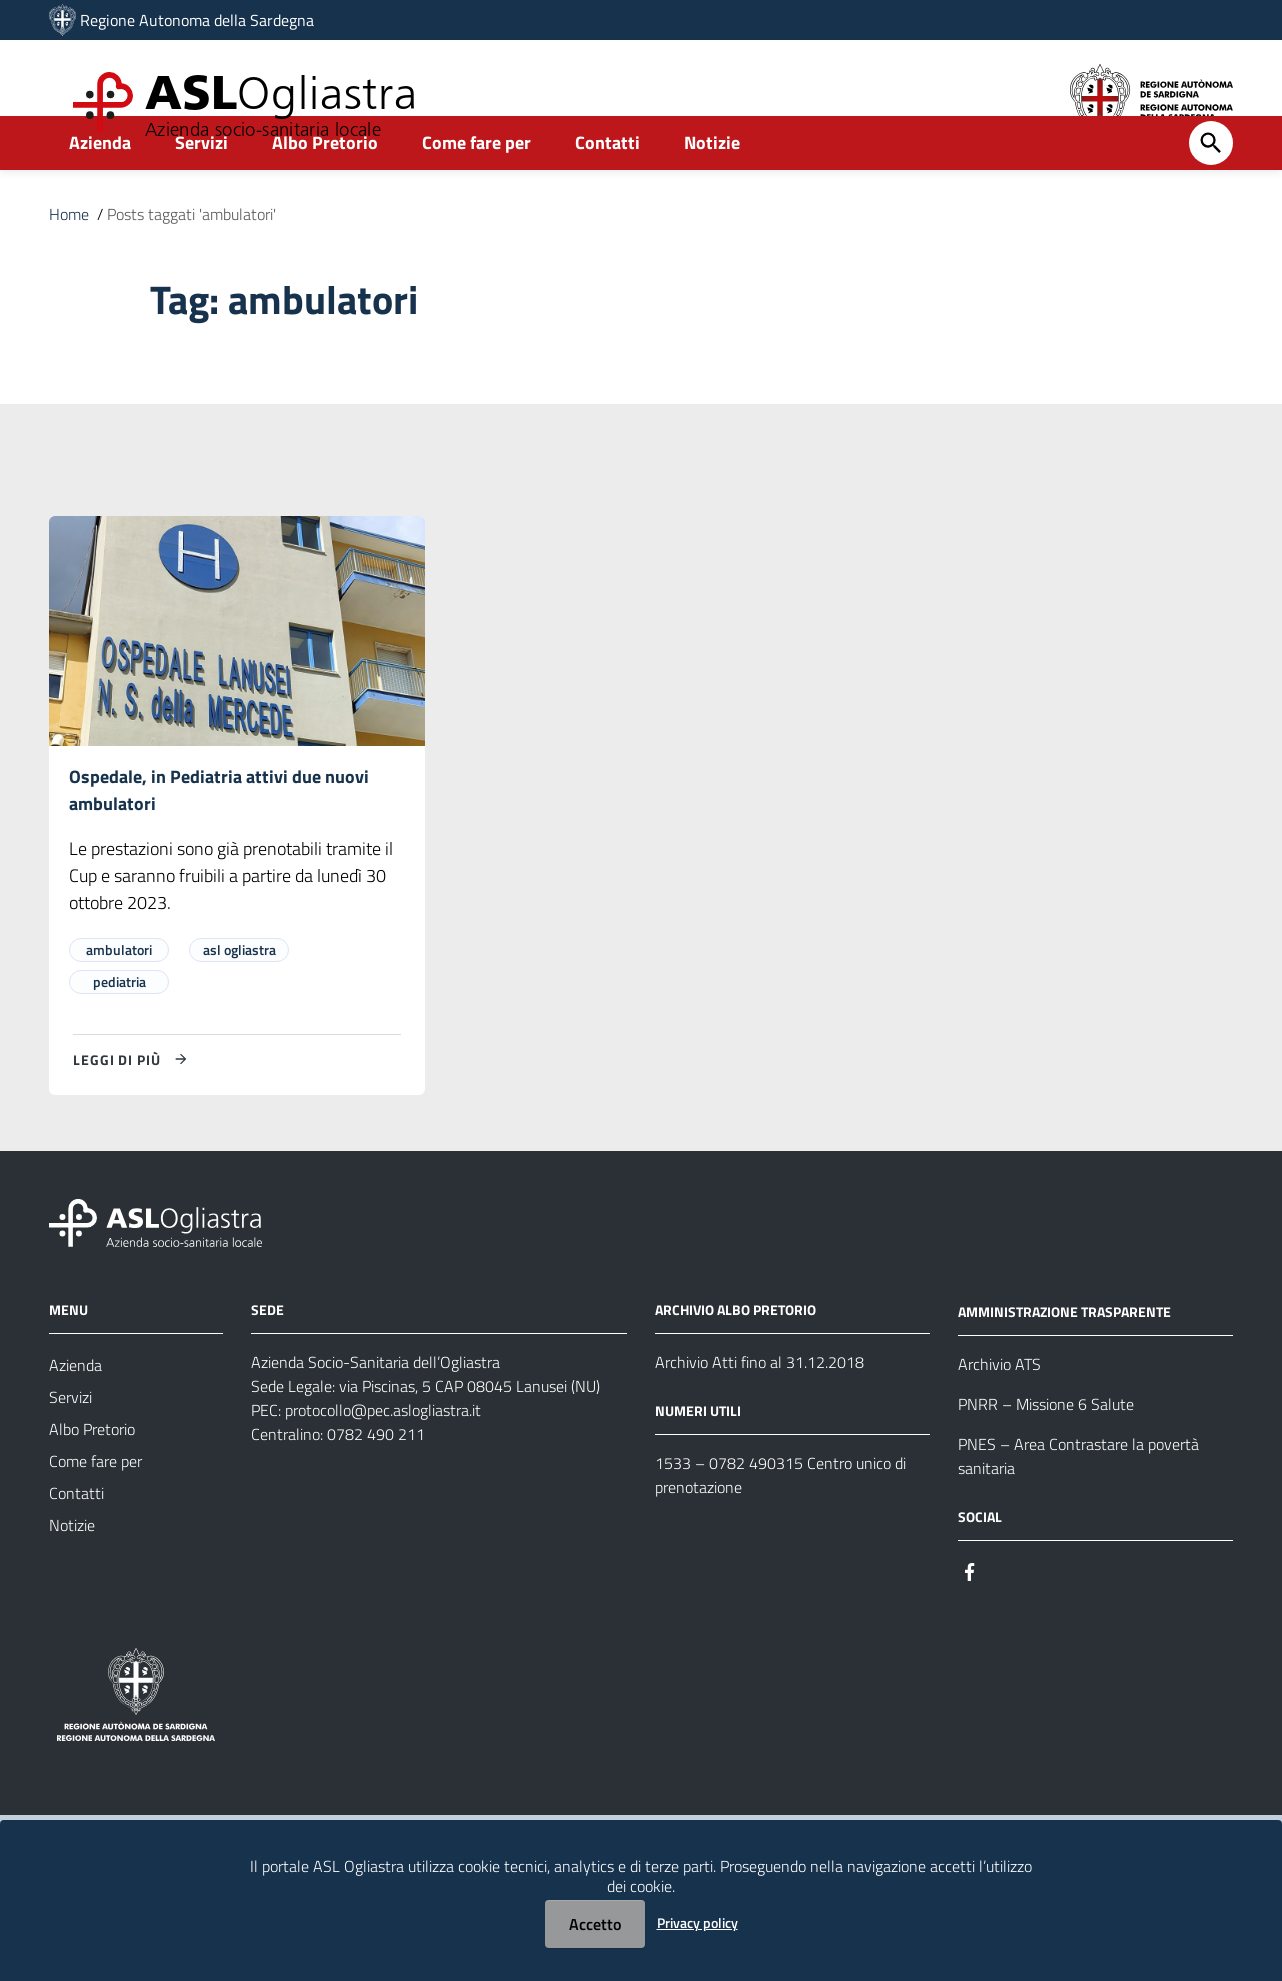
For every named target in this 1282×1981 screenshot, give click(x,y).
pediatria (119, 1028)
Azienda (100, 186)
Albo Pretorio (325, 186)
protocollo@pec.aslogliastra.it (383, 1457)
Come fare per (476, 186)
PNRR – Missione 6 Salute (1046, 1451)
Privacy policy (697, 1922)
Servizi (201, 186)
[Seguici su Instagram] (1006, 1617)
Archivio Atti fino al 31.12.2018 (759, 1409)
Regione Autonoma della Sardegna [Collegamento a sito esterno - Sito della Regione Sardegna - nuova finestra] (197, 20)
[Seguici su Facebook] (970, 1617)
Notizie (712, 186)
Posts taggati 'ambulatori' (191, 258)
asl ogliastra (239, 996)
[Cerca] (1211, 187)
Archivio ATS (999, 1411)
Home (69, 258)
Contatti (607, 186)
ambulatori (119, 996)
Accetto (595, 1924)
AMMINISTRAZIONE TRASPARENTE (1064, 1358)
